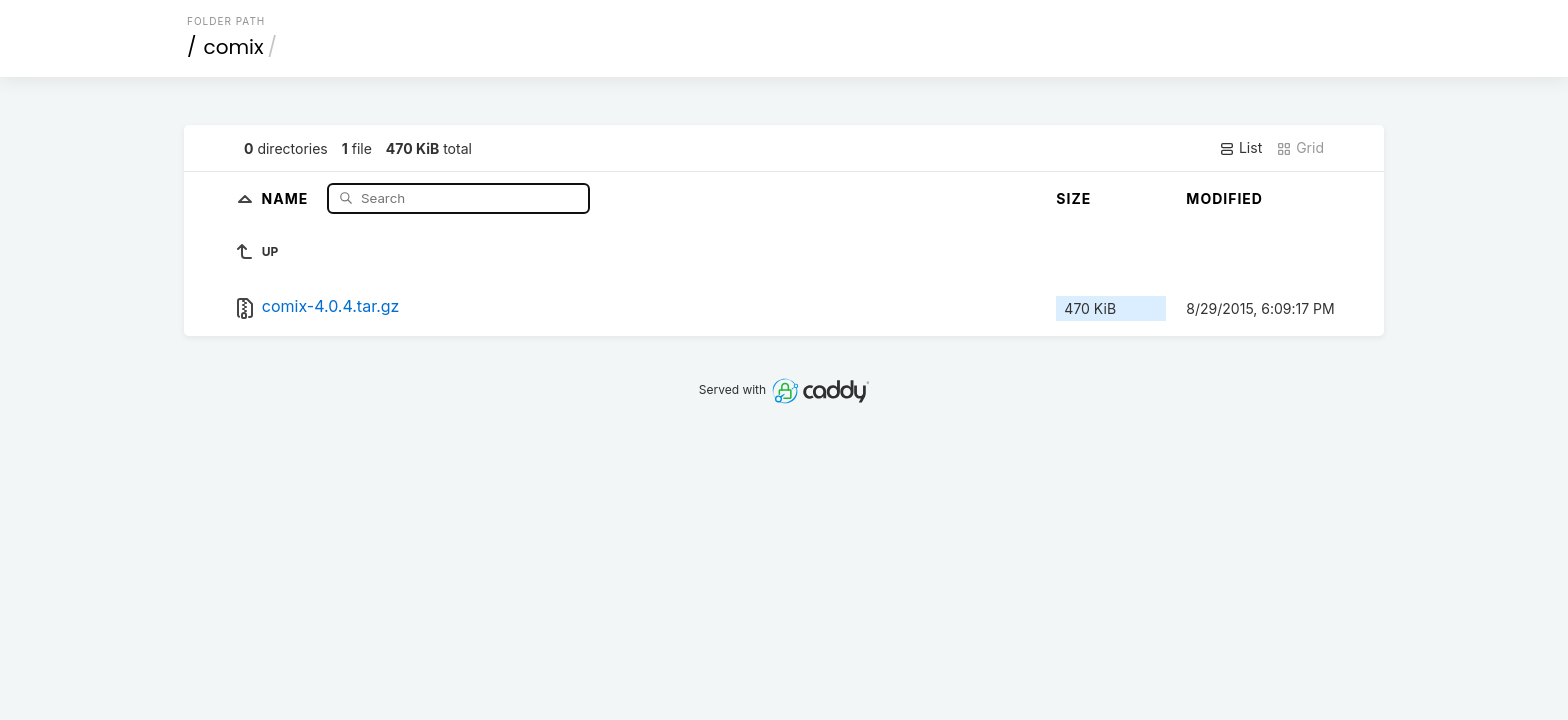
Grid (1300, 148)
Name (287, 197)
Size (1073, 198)
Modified (1224, 198)
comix (234, 47)
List (1240, 148)
